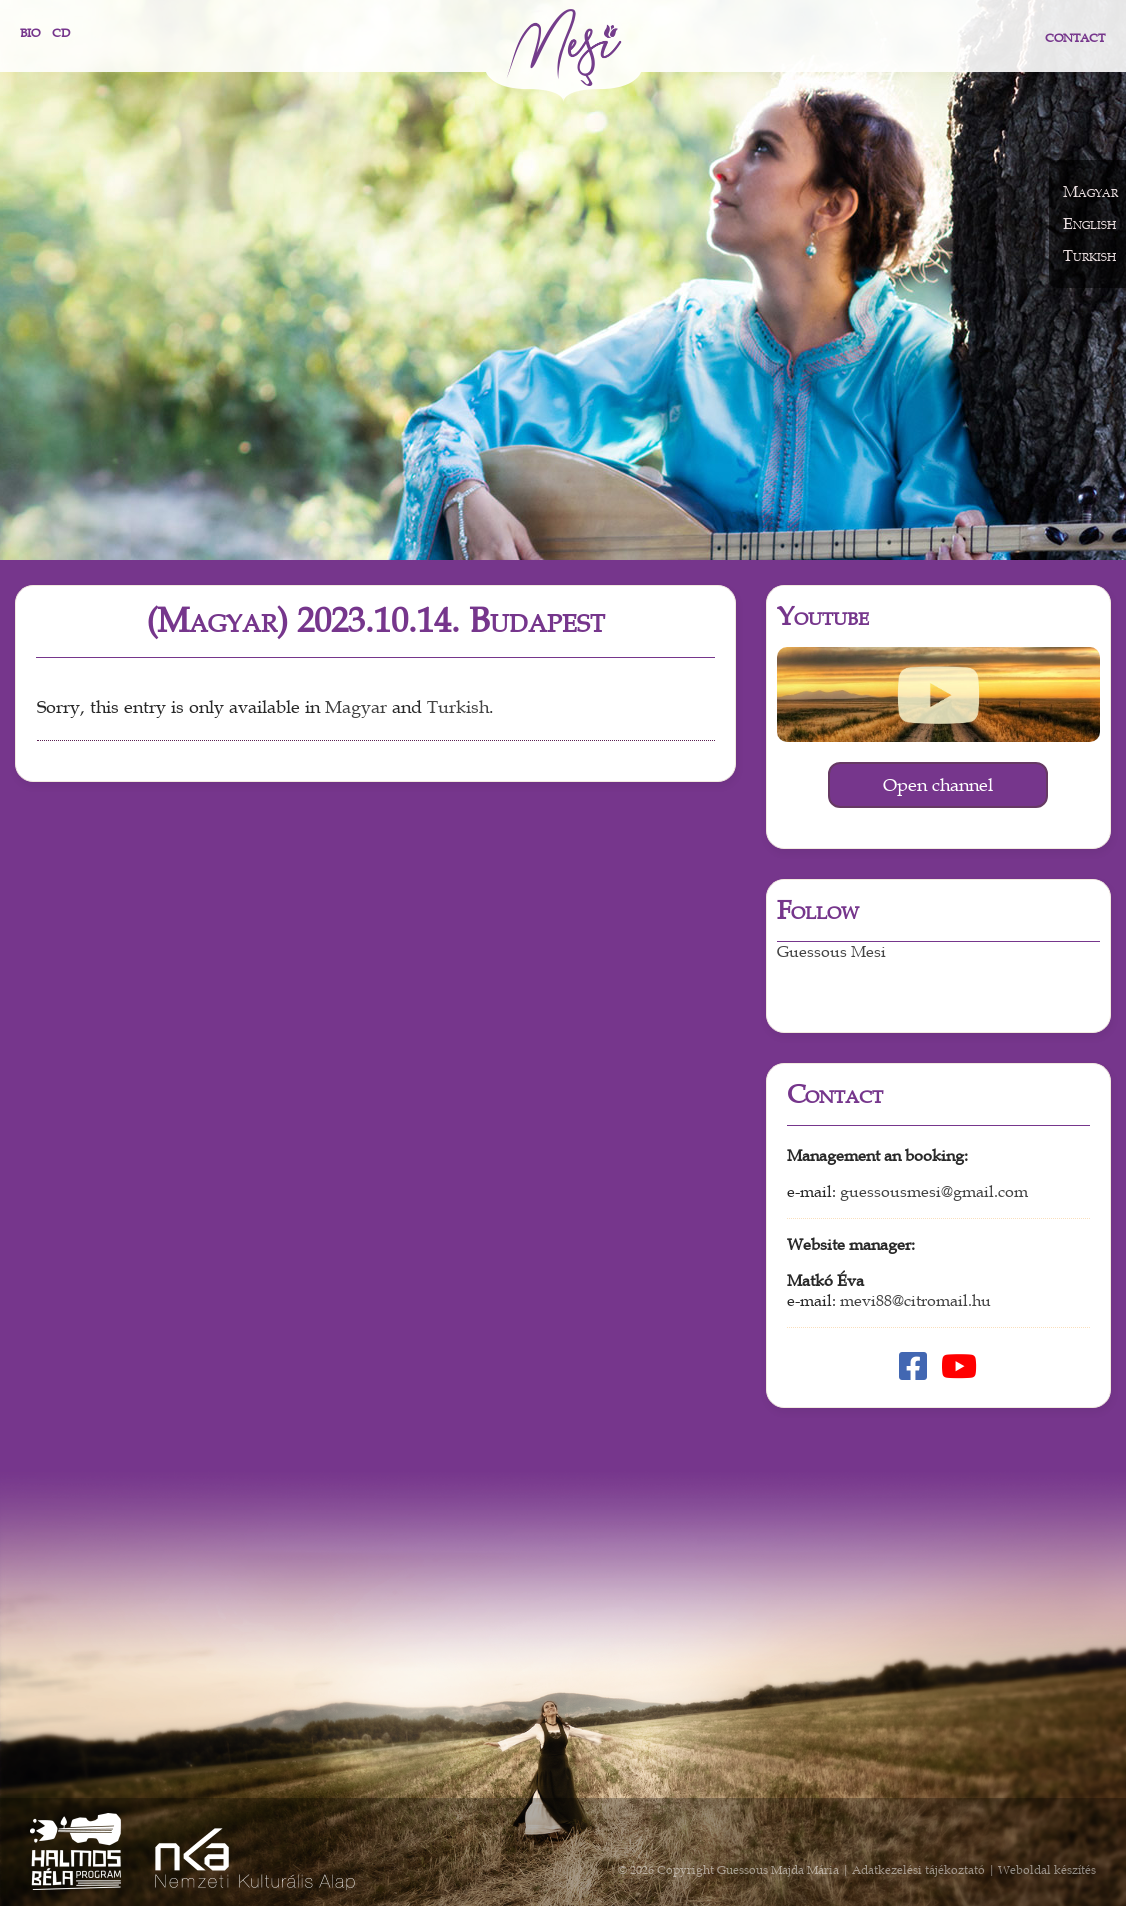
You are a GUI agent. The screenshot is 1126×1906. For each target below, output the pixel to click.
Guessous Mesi (831, 952)
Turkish (458, 707)
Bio (30, 33)
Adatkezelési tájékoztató (918, 1870)
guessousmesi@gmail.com (934, 1192)
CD (61, 33)
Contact (1075, 38)
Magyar (356, 707)
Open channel (938, 785)
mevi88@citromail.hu (915, 1301)
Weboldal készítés (1047, 1870)
